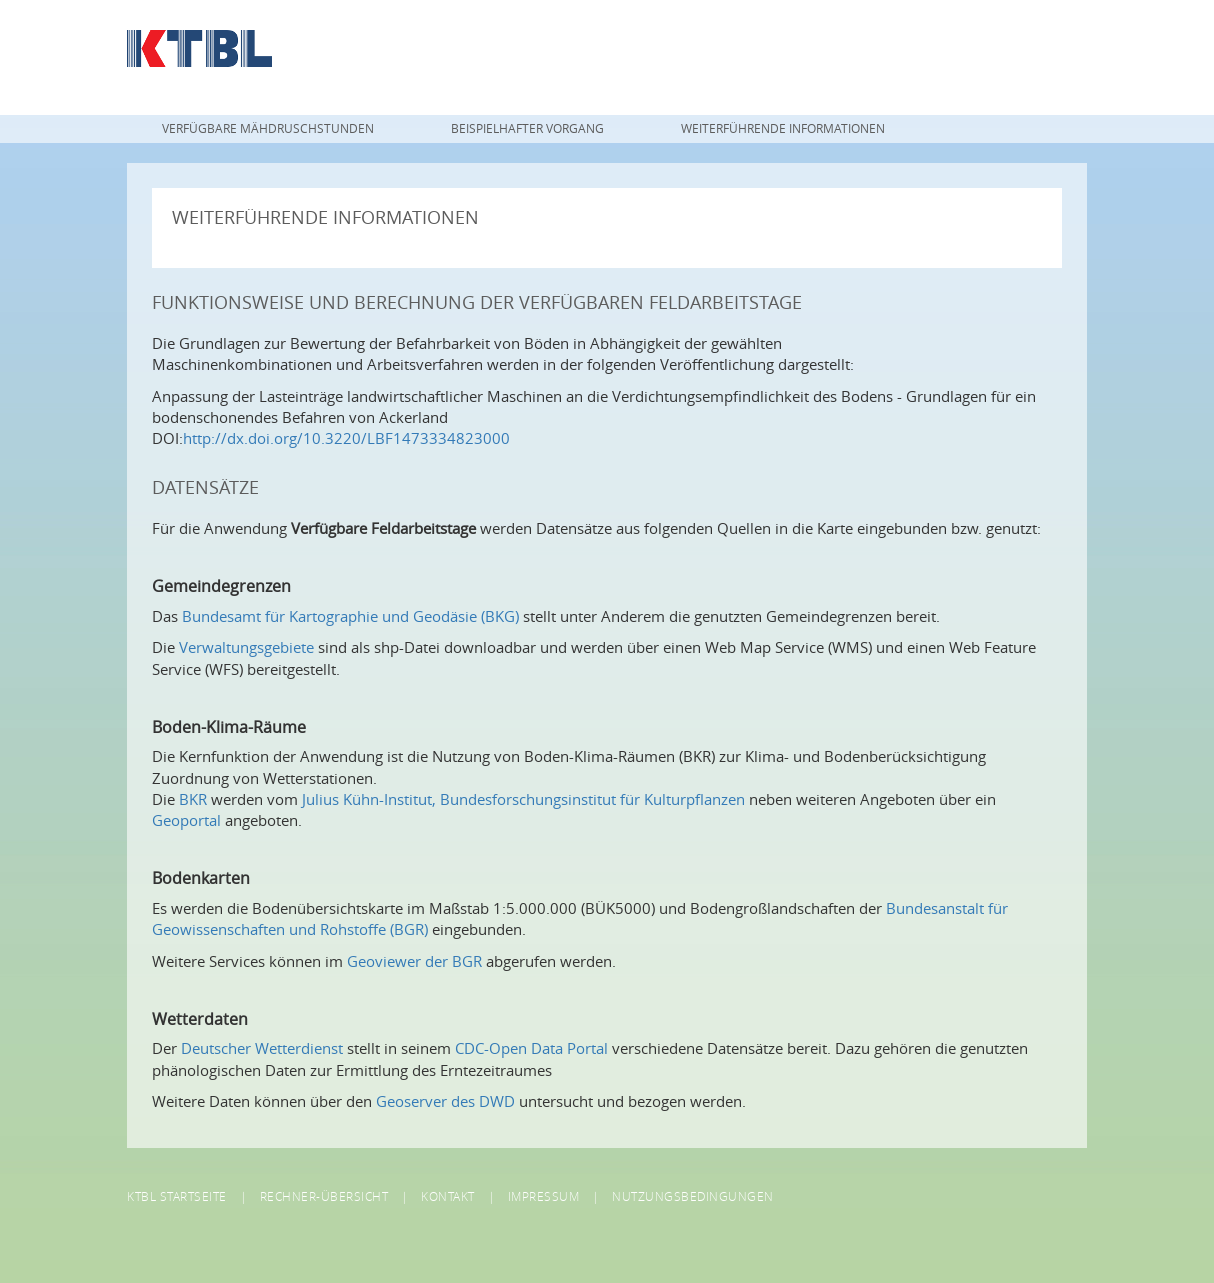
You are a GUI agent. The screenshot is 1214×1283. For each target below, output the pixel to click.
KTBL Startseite (177, 1196)
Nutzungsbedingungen (693, 1196)
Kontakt (448, 1196)
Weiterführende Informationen (783, 128)
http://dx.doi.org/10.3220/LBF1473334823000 (346, 438)
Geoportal (186, 820)
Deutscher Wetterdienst (262, 1048)
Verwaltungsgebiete (246, 647)
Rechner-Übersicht (324, 1196)
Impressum (544, 1196)
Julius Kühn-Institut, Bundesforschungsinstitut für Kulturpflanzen (523, 799)
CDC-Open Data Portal (531, 1048)
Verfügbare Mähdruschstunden (268, 128)
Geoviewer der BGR (414, 961)
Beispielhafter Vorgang (527, 128)
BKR (193, 799)
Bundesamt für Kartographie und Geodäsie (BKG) (350, 616)
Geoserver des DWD (445, 1101)
